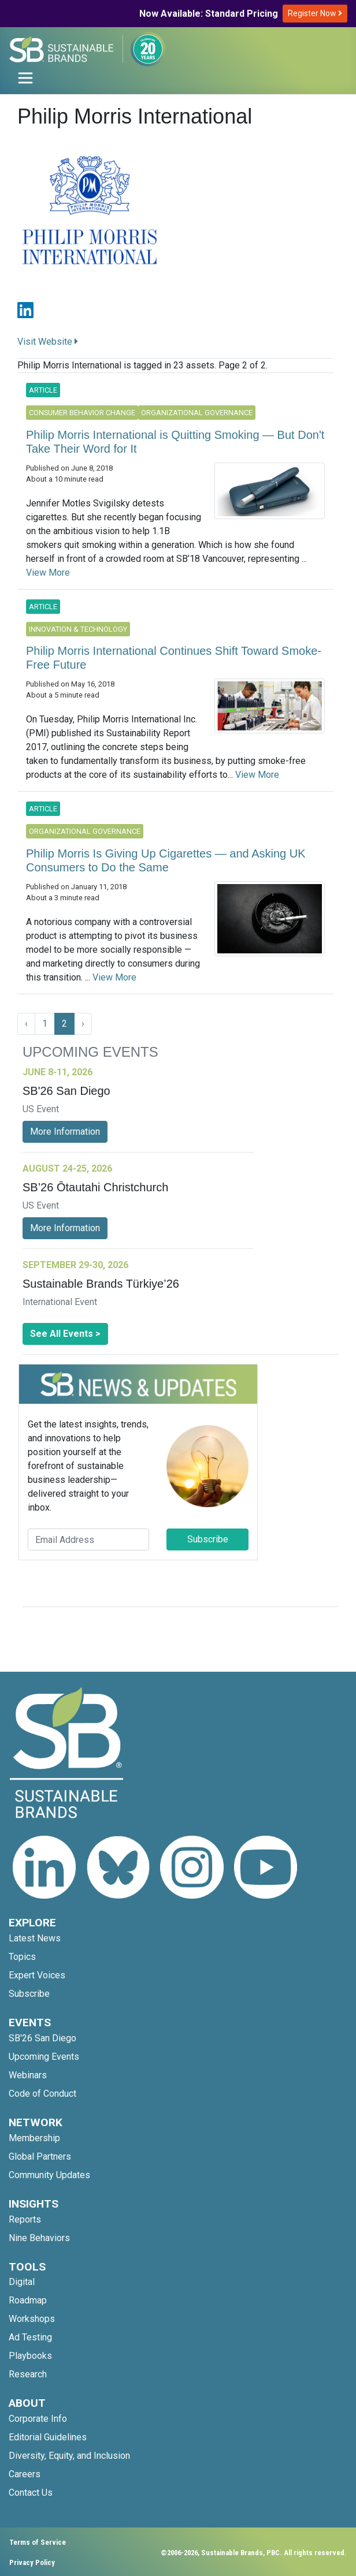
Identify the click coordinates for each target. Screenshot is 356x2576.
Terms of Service (37, 2542)
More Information (65, 1131)
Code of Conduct (42, 2093)
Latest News (35, 1938)
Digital (22, 2281)
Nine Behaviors (39, 2237)
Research (28, 2374)
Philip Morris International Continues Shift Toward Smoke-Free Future (173, 657)
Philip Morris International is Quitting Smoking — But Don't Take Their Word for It (175, 441)
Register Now (315, 13)
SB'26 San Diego (42, 2038)
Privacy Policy (32, 2562)
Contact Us (31, 2492)
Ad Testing (30, 2337)
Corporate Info (38, 2418)
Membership (34, 2138)
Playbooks (30, 2355)
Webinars (28, 2075)
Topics (22, 1956)
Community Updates (49, 2174)
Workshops (32, 2318)
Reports (25, 2219)
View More (48, 572)
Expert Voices (37, 1975)
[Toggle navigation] (25, 78)
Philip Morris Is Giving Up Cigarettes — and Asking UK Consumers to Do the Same (166, 860)
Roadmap (28, 2300)
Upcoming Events (44, 2056)
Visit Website (47, 341)
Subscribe (207, 1539)
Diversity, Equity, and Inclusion (69, 2455)
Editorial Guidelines (48, 2437)
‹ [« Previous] (26, 1023)
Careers (24, 2474)
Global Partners (40, 2156)
